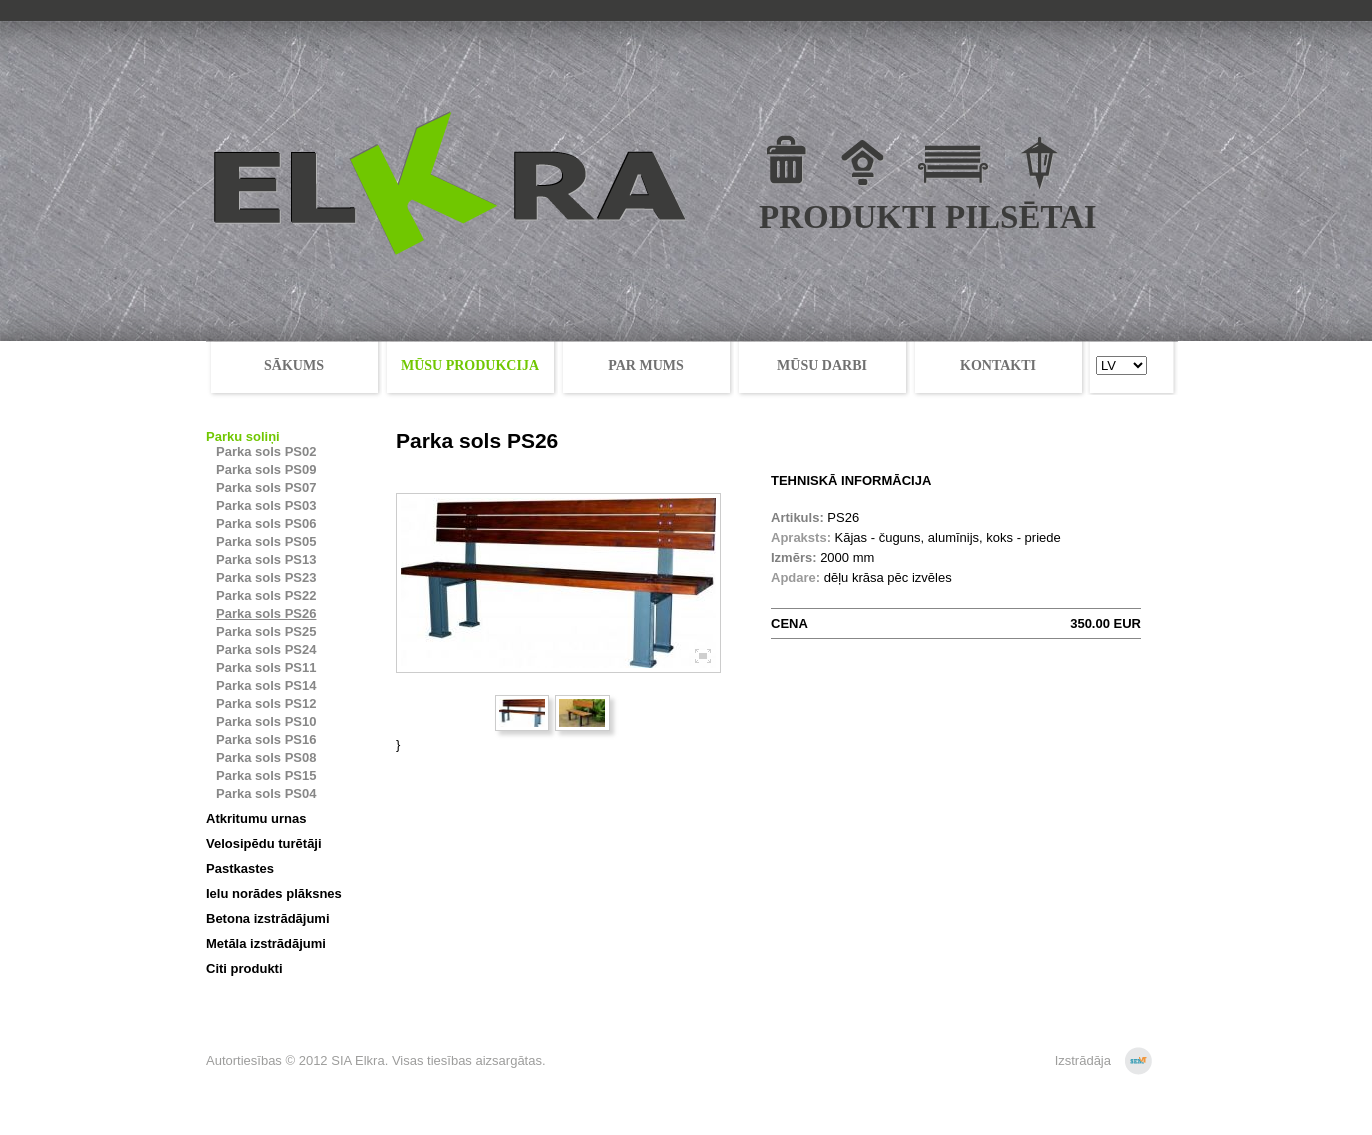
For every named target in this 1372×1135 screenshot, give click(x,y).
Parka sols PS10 (266, 721)
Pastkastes (240, 868)
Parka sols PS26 (266, 613)
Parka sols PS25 (266, 631)
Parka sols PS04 (266, 793)
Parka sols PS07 (266, 487)
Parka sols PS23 (266, 577)
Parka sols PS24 (266, 649)
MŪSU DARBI (822, 365)
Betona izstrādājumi (268, 918)
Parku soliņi (243, 436)
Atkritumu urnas (256, 818)
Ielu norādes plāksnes (274, 893)
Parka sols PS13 (266, 559)
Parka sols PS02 (266, 451)
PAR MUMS (646, 365)
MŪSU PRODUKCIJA (470, 365)
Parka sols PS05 (266, 541)
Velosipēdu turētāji (264, 843)
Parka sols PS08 (266, 757)
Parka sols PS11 (266, 667)
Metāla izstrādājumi (266, 943)
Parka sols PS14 (266, 685)
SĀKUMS (294, 365)
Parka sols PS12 (266, 703)
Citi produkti (244, 968)
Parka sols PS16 (266, 739)
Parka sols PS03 (266, 505)
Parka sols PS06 (266, 523)
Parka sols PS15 (266, 775)
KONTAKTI (998, 365)
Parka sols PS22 (266, 595)
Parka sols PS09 (266, 469)
